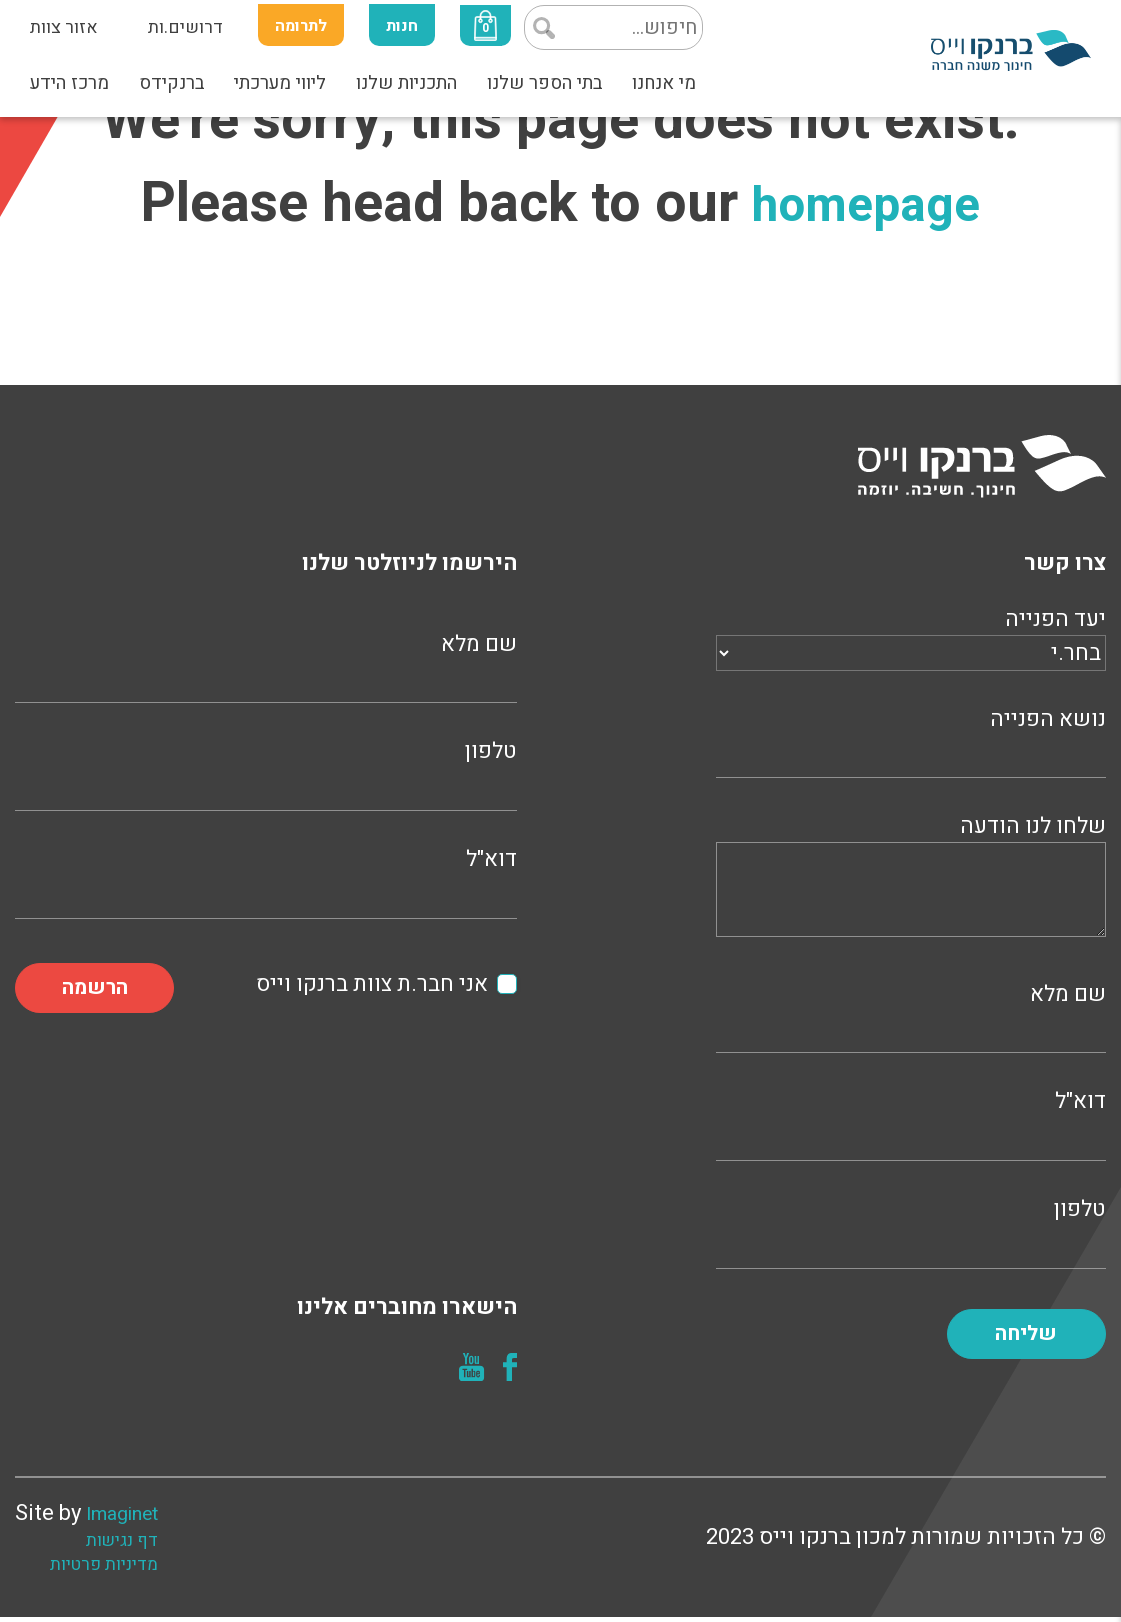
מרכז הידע (69, 83)
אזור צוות (64, 27)
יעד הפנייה (911, 636)
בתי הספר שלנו (544, 83)
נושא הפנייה (911, 740)
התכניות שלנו (406, 83)
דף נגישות (138, 1546)
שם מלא (911, 1015)
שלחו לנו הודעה (911, 878)
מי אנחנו (664, 83)
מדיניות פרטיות (120, 1570)
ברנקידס (171, 83)
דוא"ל (911, 1122)
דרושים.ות (185, 27)
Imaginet (130, 1518)
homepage (866, 203)
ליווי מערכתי (280, 83)
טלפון (911, 1230)
